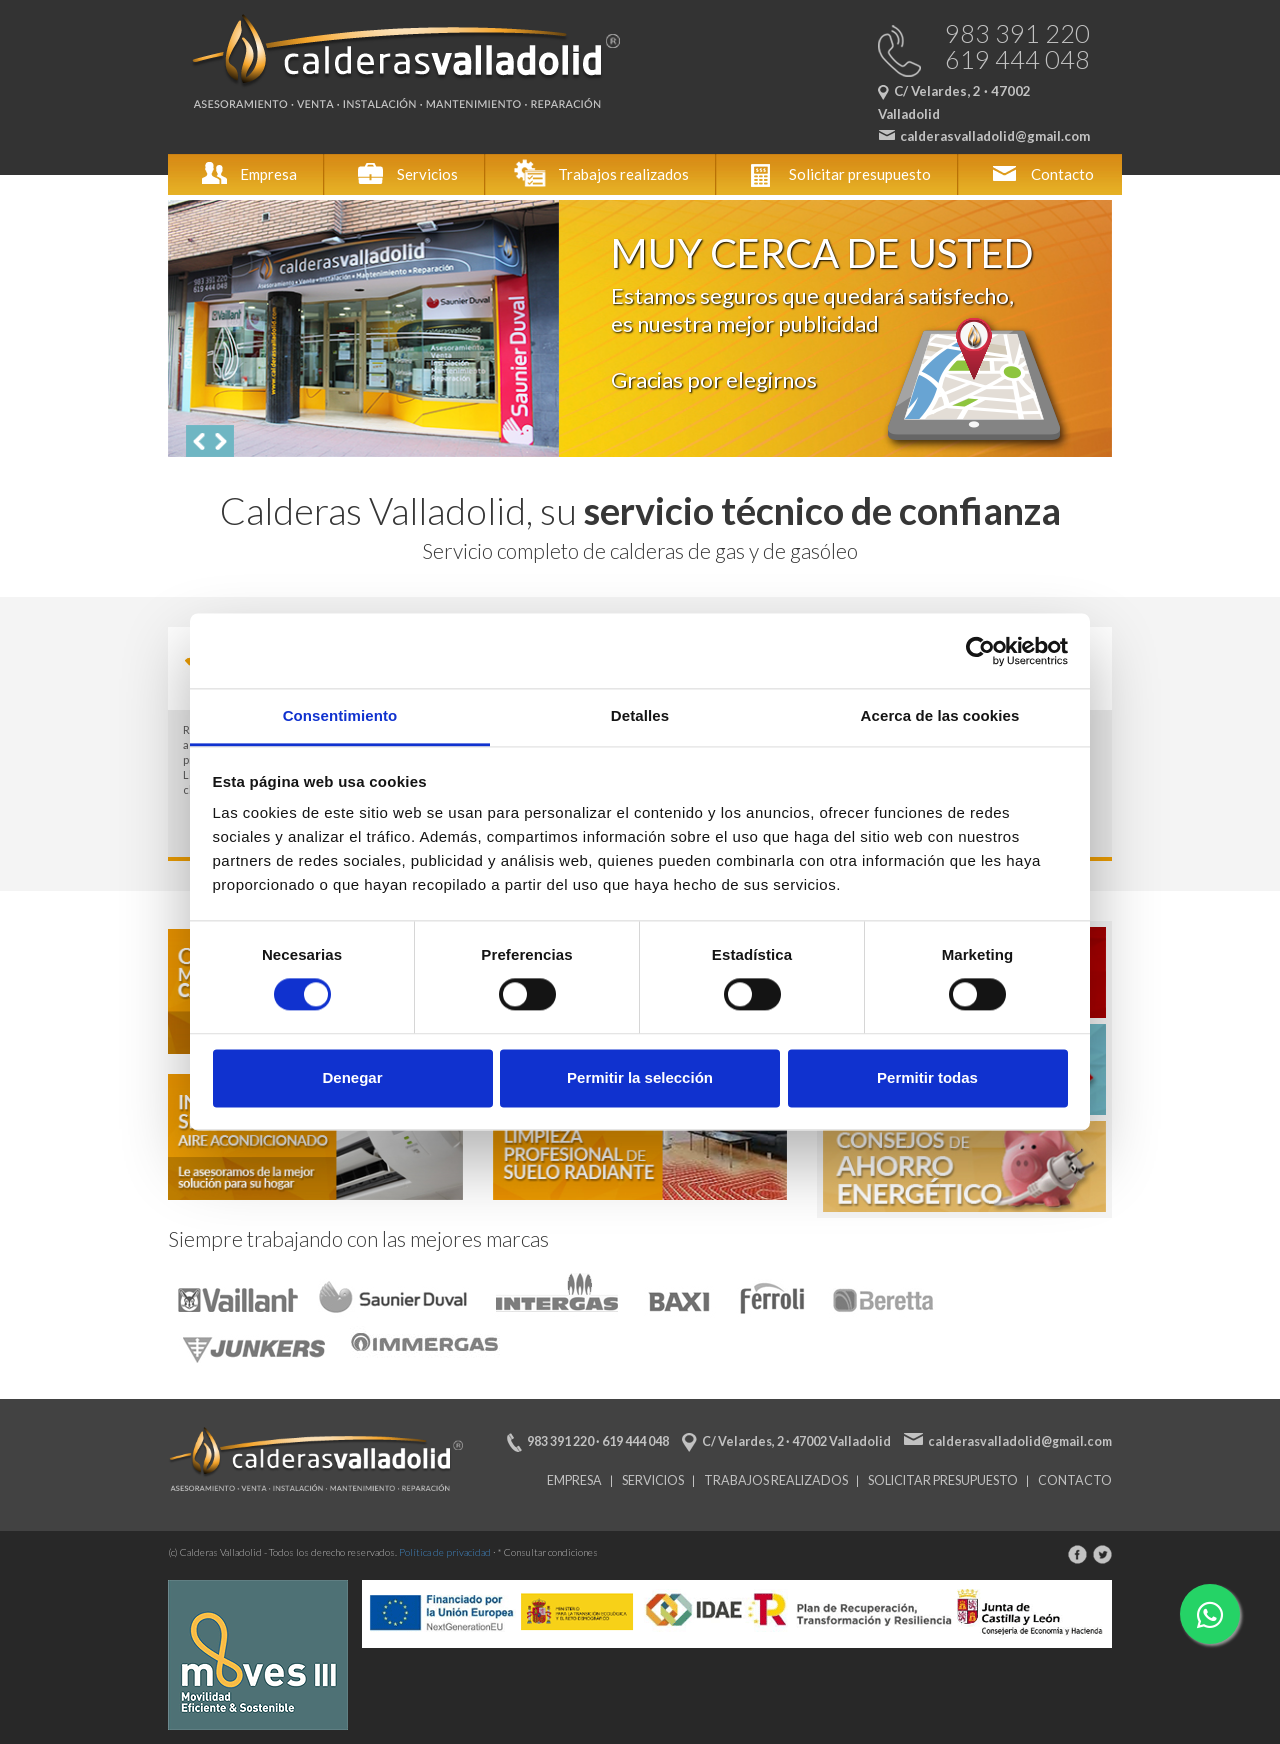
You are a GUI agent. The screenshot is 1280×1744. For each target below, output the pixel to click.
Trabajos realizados (601, 174)
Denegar (352, 1077)
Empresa (246, 174)
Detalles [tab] (640, 715)
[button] (198, 441)
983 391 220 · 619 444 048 (598, 1441)
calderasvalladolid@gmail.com (1020, 1441)
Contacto (1040, 174)
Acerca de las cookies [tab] (940, 715)
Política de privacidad (445, 1552)
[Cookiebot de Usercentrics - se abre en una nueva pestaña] (980, 651)
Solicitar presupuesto (838, 174)
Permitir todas (927, 1077)
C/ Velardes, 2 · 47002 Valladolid (796, 1441)
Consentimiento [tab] (340, 715)
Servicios (405, 174)
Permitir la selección (640, 1077)
